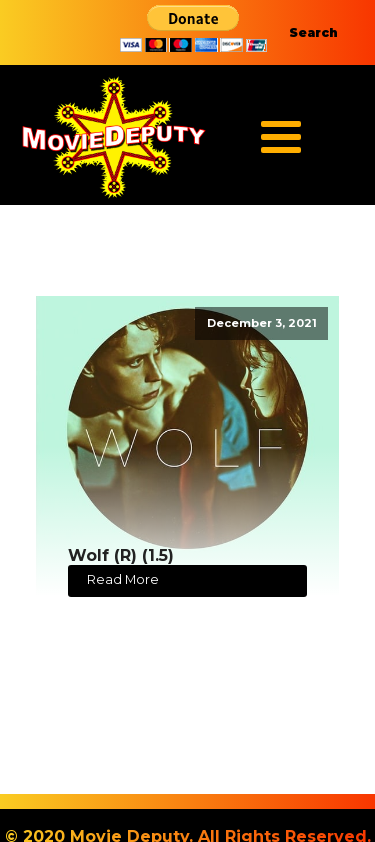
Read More (123, 579)
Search (313, 32)
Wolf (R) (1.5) (121, 555)
